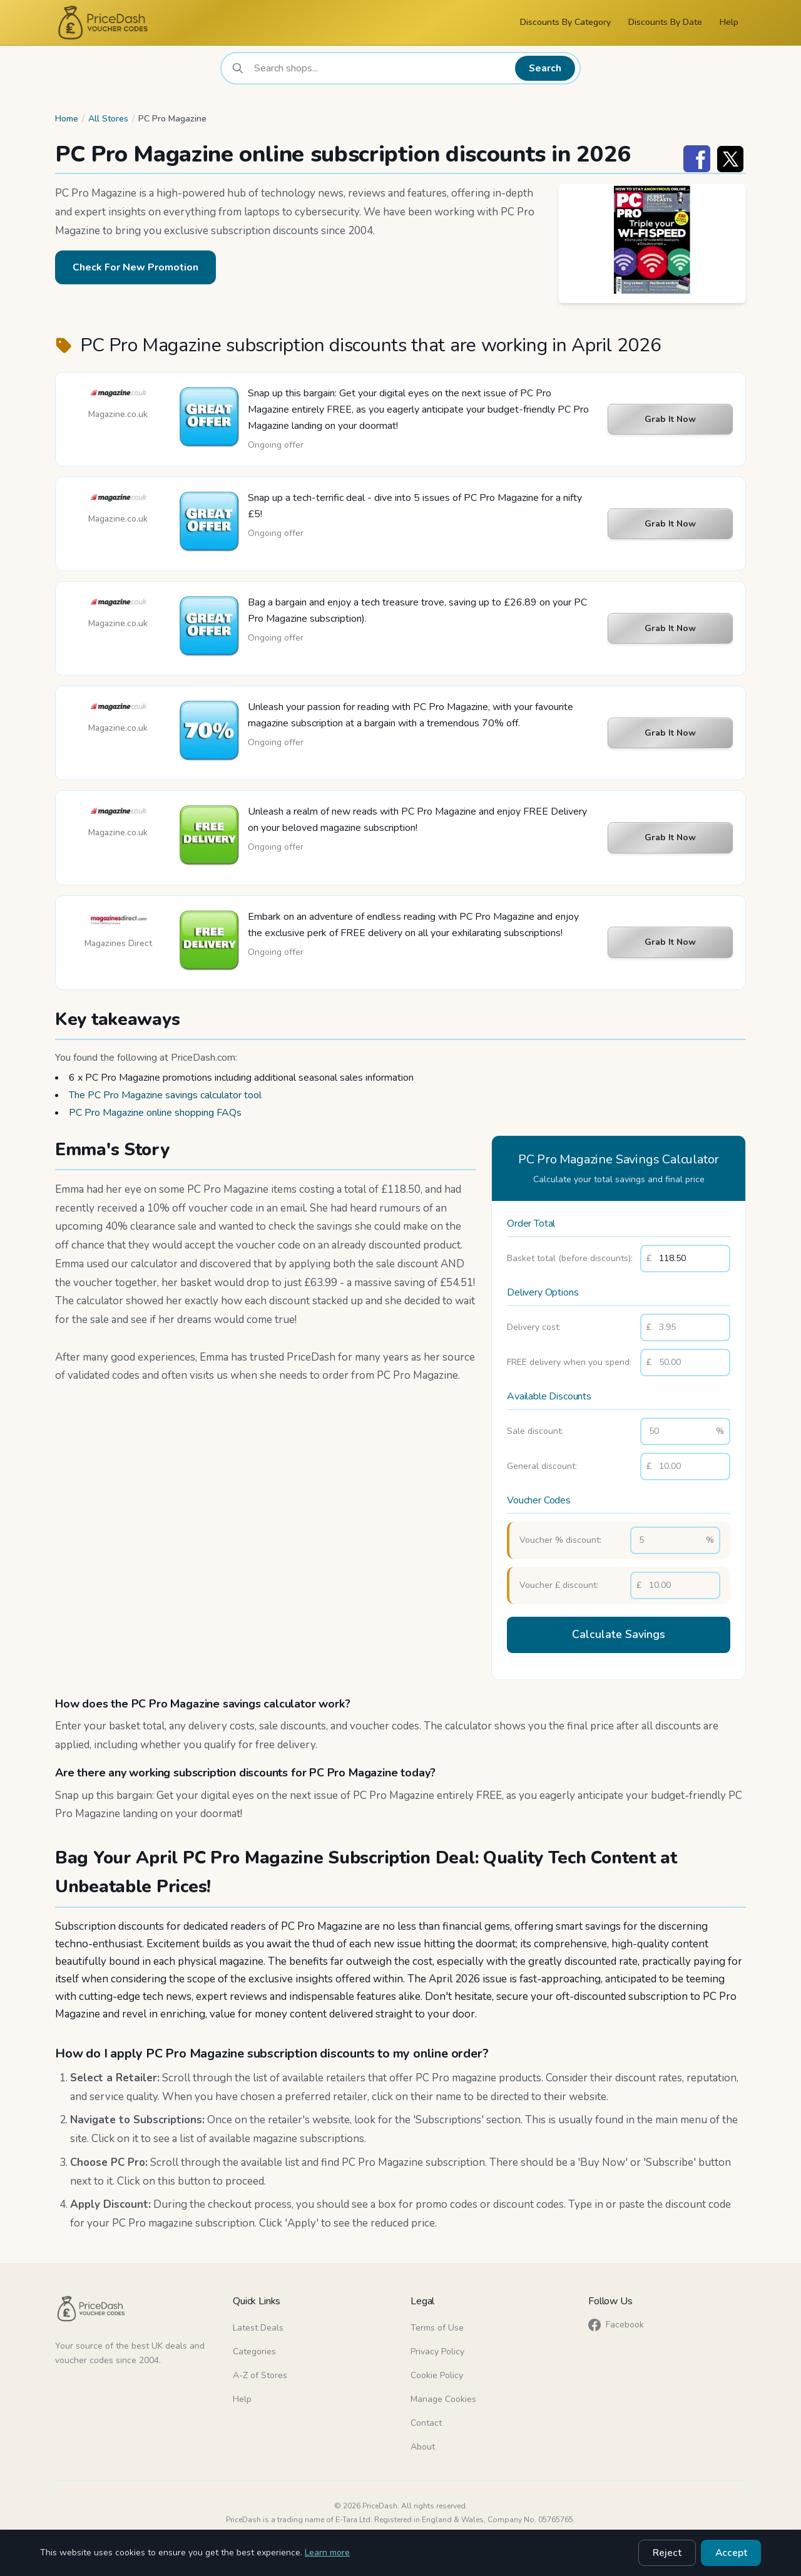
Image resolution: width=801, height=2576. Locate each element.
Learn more (327, 2554)
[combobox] (384, 68)
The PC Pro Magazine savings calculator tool (165, 1095)
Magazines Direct (118, 943)
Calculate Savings (618, 1633)
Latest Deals (258, 2323)
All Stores (108, 119)
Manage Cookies (443, 2394)
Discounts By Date (665, 22)
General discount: (542, 1466)
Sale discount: (535, 1431)
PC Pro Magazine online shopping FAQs (155, 1113)
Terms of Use (437, 2323)
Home (66, 119)
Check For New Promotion (135, 267)
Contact (426, 2418)
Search (548, 68)
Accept (734, 2554)
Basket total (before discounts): (570, 1258)
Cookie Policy (437, 2370)
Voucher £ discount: (558, 1585)
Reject (677, 2554)
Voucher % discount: (560, 1540)
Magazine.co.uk (118, 414)
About (423, 2442)
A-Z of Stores (260, 2370)
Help (729, 22)
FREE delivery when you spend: (569, 1362)
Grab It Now (670, 419)
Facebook (616, 2320)
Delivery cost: (534, 1327)
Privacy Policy (437, 2346)
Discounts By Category (565, 22)
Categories (254, 2346)
